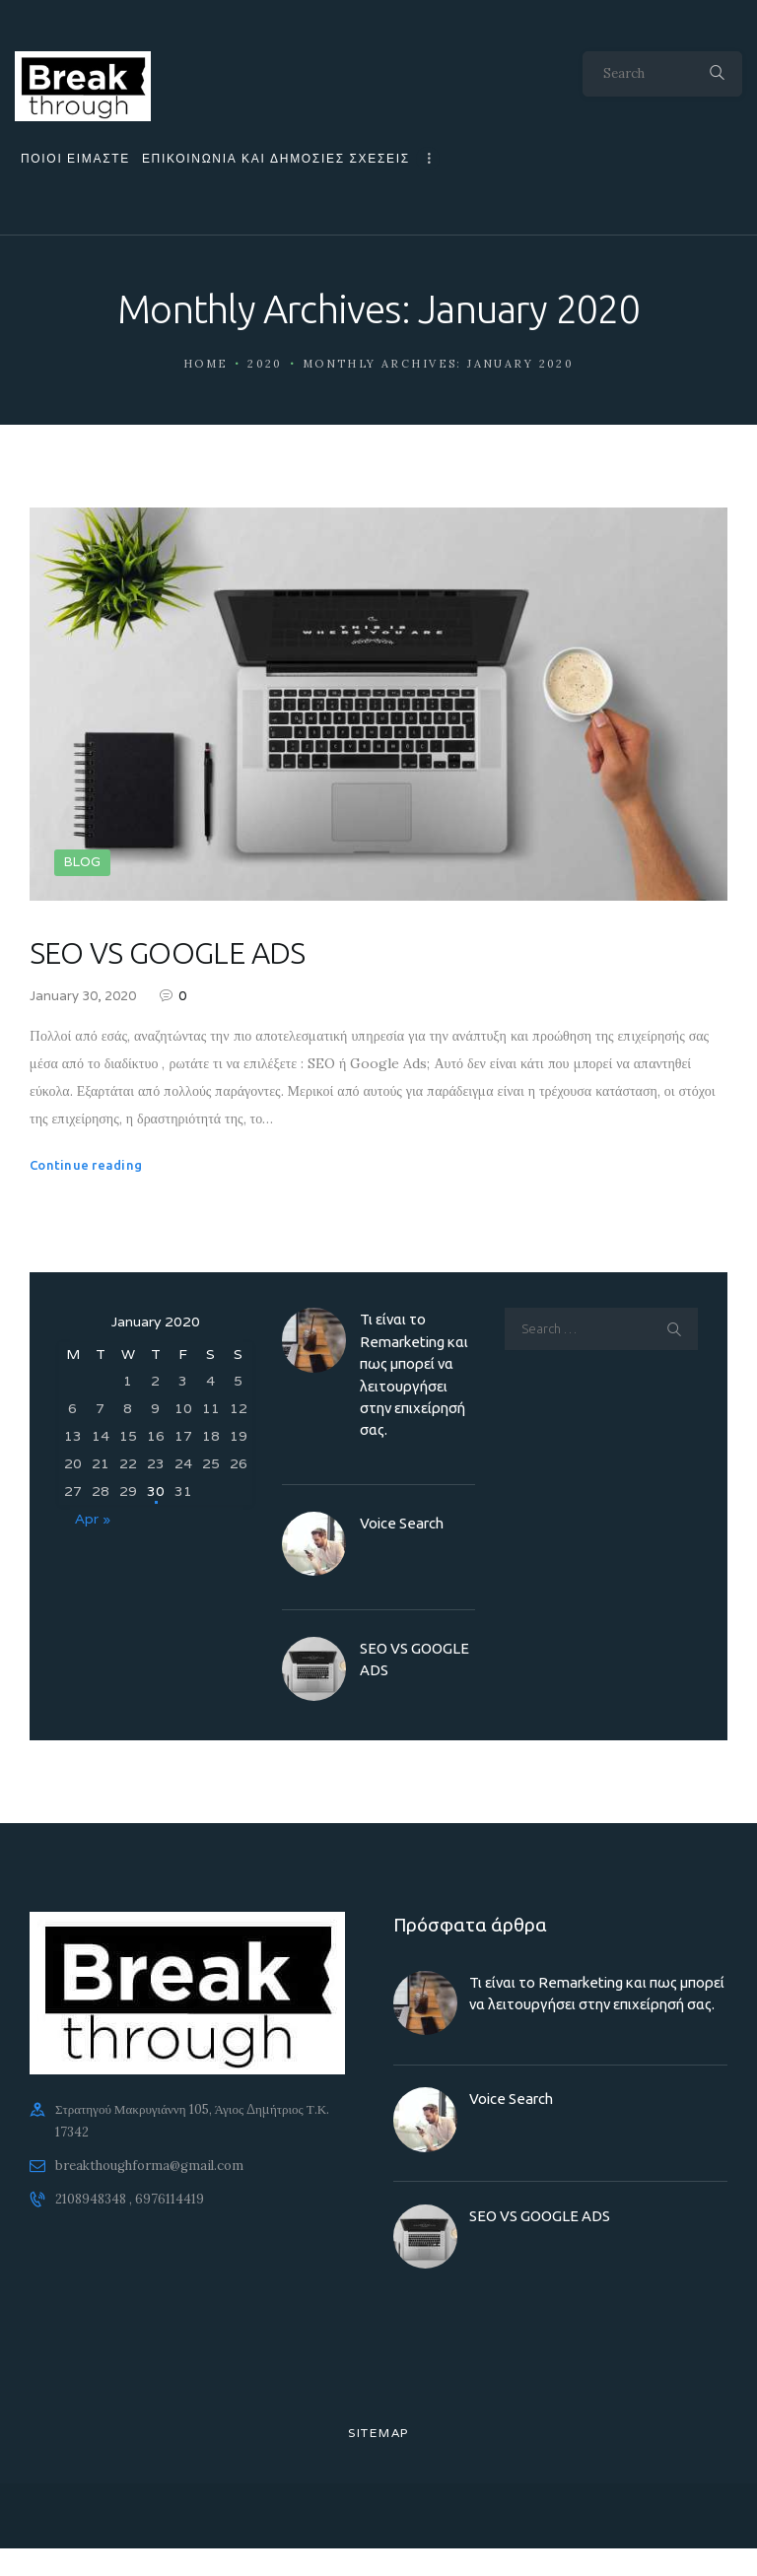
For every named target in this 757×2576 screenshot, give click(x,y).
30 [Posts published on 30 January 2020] (156, 1492)
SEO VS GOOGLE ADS (168, 952)
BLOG (82, 861)
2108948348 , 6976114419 (129, 2200)
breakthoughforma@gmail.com (149, 2166)
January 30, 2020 (83, 996)
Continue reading (86, 1165)
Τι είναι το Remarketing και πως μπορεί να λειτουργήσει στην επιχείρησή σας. (414, 1375)
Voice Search (402, 1523)
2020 (265, 364)
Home (206, 364)
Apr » (92, 1519)
